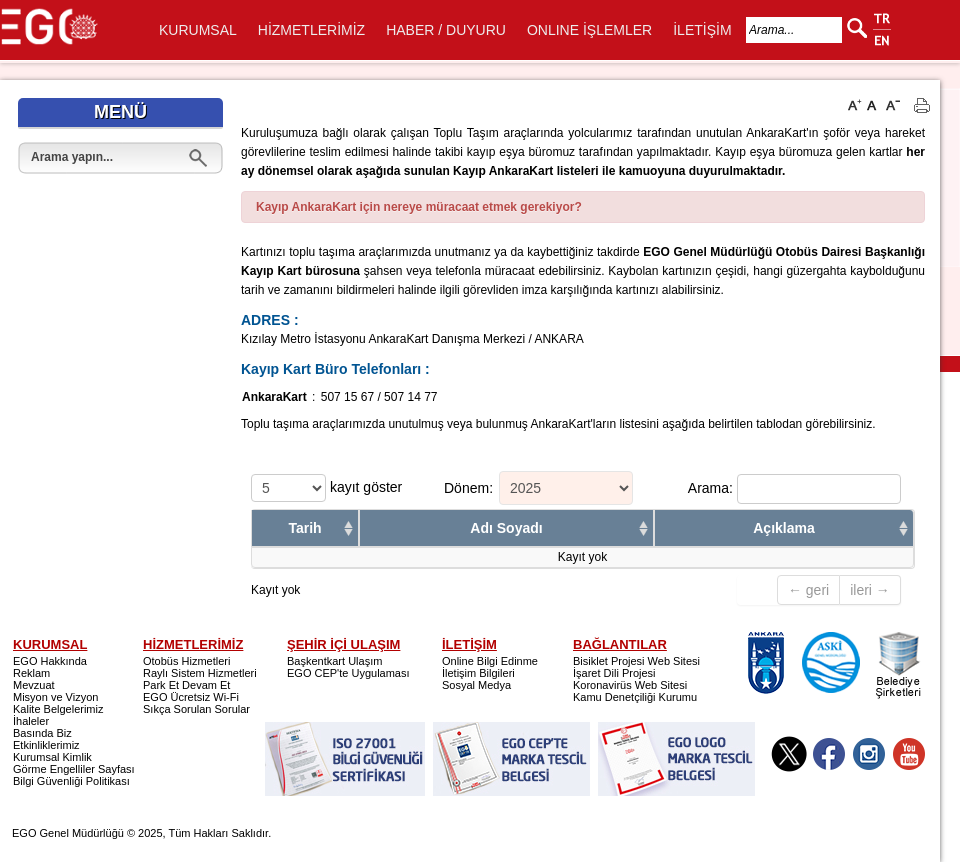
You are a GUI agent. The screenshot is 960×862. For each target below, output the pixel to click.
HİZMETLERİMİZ (311, 30)
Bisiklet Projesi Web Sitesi (636, 661)
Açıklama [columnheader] (783, 528)
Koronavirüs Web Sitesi (630, 685)
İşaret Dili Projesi (614, 673)
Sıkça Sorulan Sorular (196, 709)
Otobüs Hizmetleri (186, 661)
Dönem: (468, 487)
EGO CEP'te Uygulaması (348, 673)
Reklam (31, 673)
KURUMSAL (198, 30)
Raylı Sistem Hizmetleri (200, 673)
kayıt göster (326, 488)
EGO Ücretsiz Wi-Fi (191, 697)
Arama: (794, 489)
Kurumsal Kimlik (52, 757)
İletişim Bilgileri (478, 673)
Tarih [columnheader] (304, 528)
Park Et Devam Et (186, 685)
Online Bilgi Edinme (490, 661)
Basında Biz (42, 733)
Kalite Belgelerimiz (58, 709)
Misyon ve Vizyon (55, 697)
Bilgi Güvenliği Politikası (71, 781)
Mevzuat (34, 685)
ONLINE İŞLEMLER (589, 30)
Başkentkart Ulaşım (334, 661)
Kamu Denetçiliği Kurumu (635, 697)
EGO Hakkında (50, 661)
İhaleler (31, 721)
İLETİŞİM (702, 30)
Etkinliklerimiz (46, 745)
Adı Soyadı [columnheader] (506, 528)
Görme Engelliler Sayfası (74, 769)
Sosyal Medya (476, 685)
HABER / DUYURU (446, 30)
